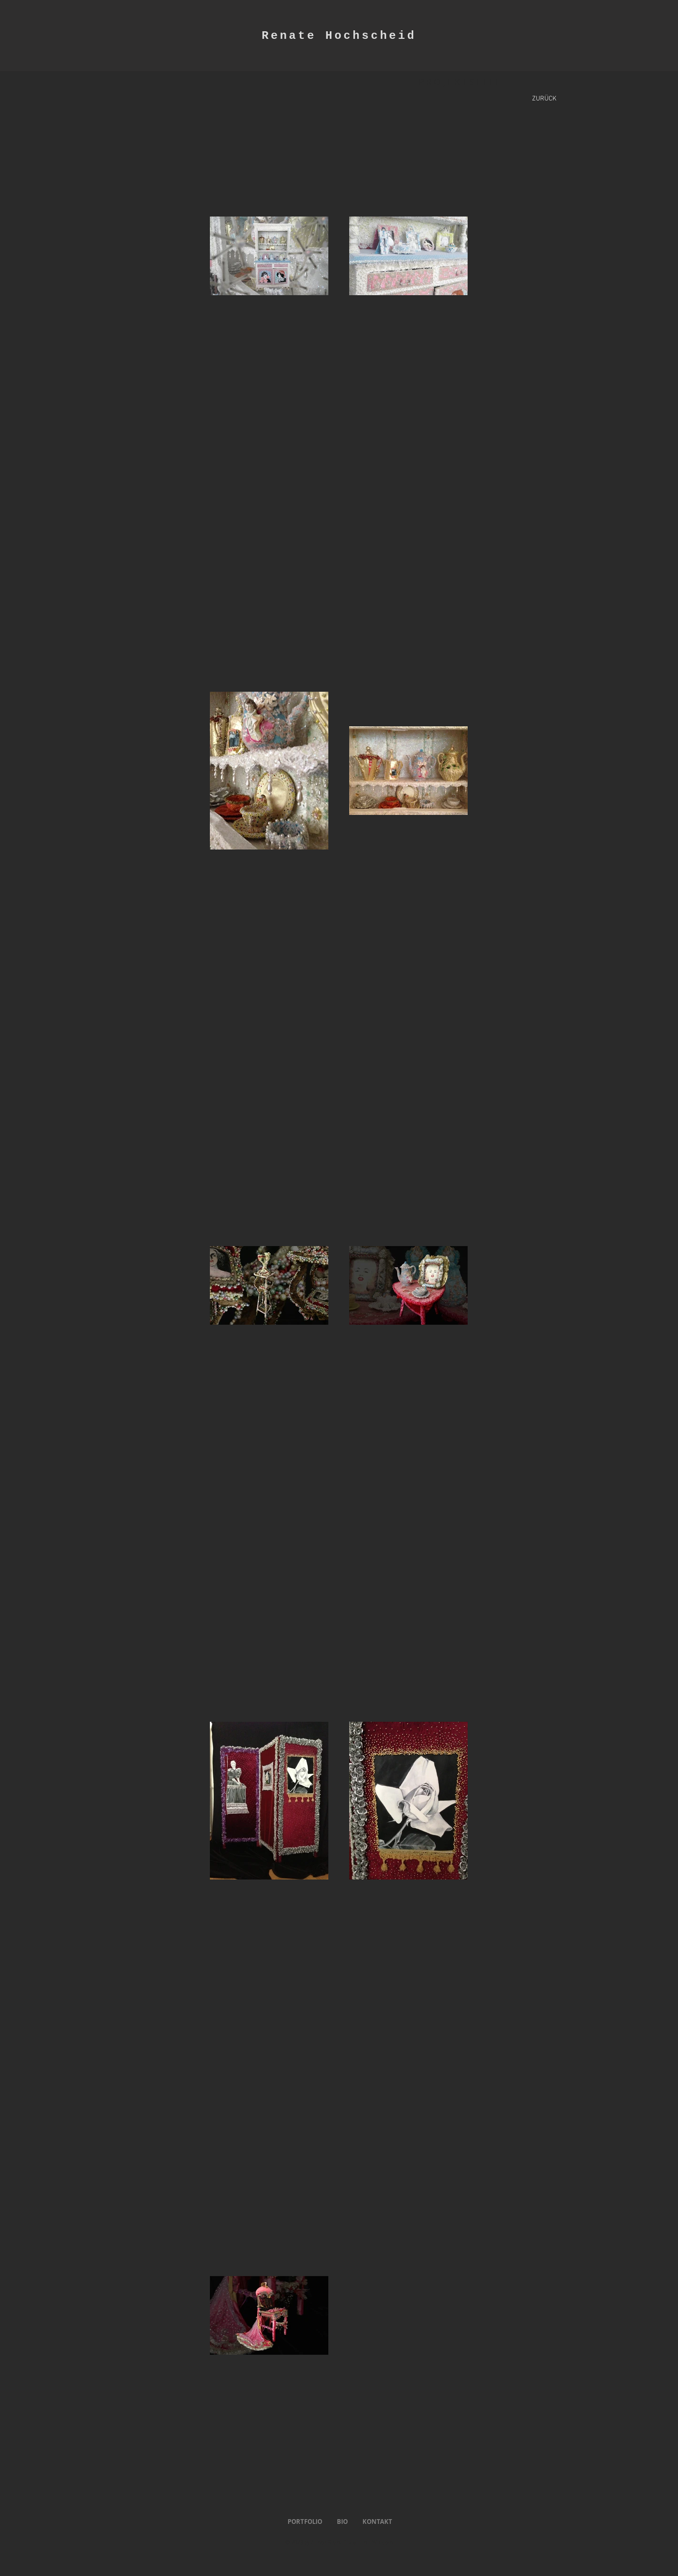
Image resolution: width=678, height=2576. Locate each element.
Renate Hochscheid (339, 35)
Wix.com (382, 2543)
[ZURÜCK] (544, 98)
